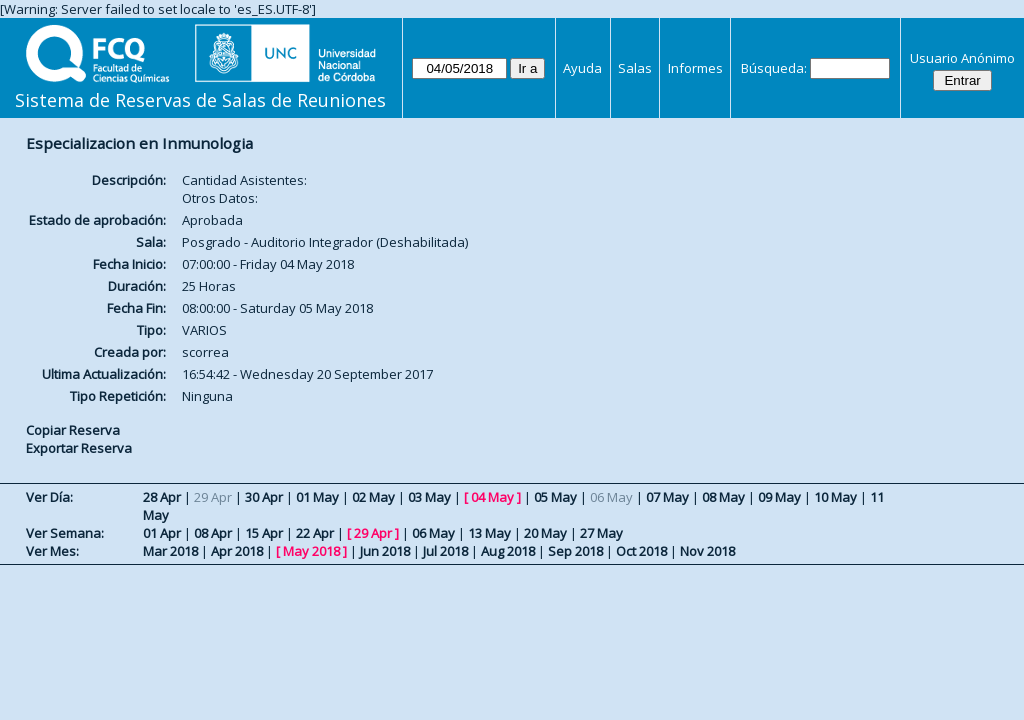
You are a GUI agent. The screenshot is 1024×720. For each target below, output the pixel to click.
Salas (635, 68)
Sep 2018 (575, 551)
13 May (489, 533)
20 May (545, 533)
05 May (555, 497)
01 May (317, 497)
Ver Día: (49, 497)
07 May (667, 497)
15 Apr (264, 533)
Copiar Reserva (73, 430)
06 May (433, 533)
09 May (779, 497)
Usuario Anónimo (962, 58)
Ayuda (582, 68)
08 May (723, 497)
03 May (429, 497)
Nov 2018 (707, 551)
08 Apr (213, 533)
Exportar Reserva (79, 448)
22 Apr (315, 533)
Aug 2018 (508, 551)
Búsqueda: (774, 68)
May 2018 (311, 551)
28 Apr (162, 497)
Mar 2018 (170, 551)
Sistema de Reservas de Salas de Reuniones (200, 100)
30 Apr (264, 497)
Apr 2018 (237, 551)
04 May (492, 497)
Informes (695, 68)
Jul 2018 (445, 551)
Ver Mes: (52, 551)
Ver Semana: (65, 533)
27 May (601, 533)
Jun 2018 (385, 551)
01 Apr (162, 533)
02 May (373, 497)
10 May (835, 497)
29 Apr (373, 533)
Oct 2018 (641, 551)
